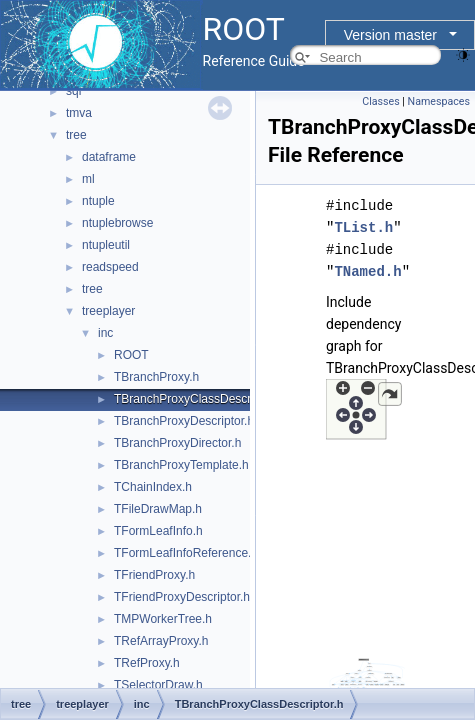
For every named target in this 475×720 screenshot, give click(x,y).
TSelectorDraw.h (158, 685)
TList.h (363, 227)
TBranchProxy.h (156, 377)
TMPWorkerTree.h (163, 619)
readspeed (110, 267)
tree (76, 135)
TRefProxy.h (147, 663)
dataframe (109, 157)
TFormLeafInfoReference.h (186, 553)
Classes (380, 101)
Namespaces (439, 101)
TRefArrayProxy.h (161, 641)
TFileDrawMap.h (158, 509)
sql (73, 91)
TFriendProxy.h (154, 575)
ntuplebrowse (117, 223)
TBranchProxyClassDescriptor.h (199, 399)
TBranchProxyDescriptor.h (184, 421)
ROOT (131, 355)
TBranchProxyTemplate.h (181, 465)
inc (105, 333)
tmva (79, 113)
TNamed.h (367, 271)
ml (88, 179)
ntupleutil (106, 245)
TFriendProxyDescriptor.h (182, 597)
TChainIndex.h (153, 487)
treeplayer (108, 311)
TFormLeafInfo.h (158, 531)
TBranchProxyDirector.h (177, 443)
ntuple (98, 201)
